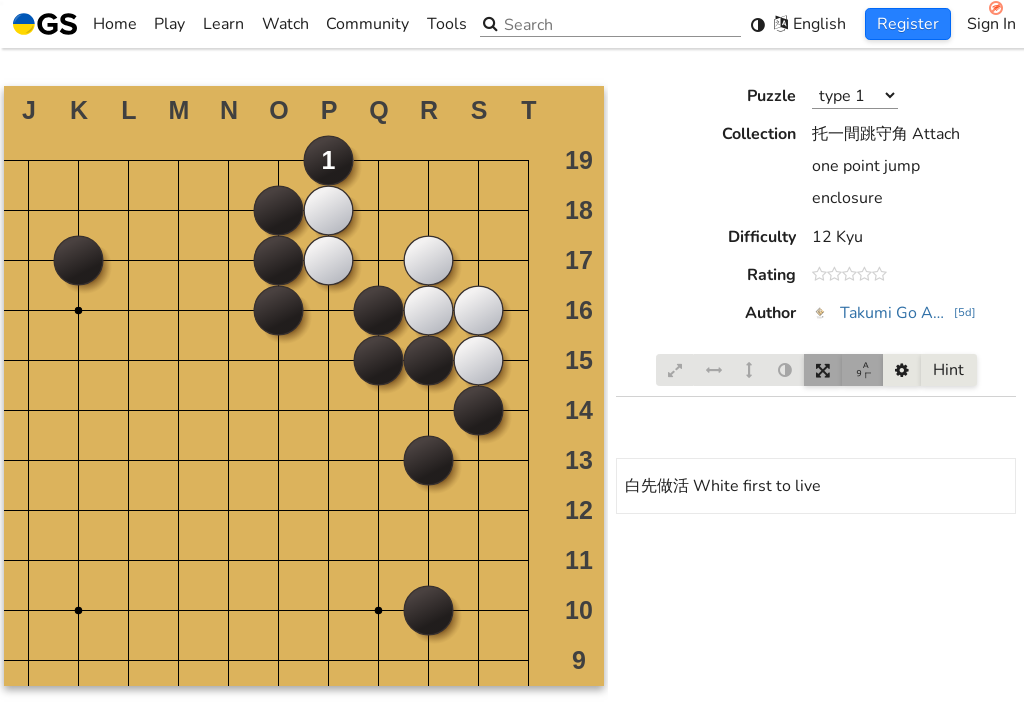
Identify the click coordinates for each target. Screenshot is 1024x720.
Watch (285, 24)
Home (75, 24)
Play (169, 24)
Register (908, 24)
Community (367, 24)
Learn (223, 24)
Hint (948, 370)
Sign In (991, 24)
